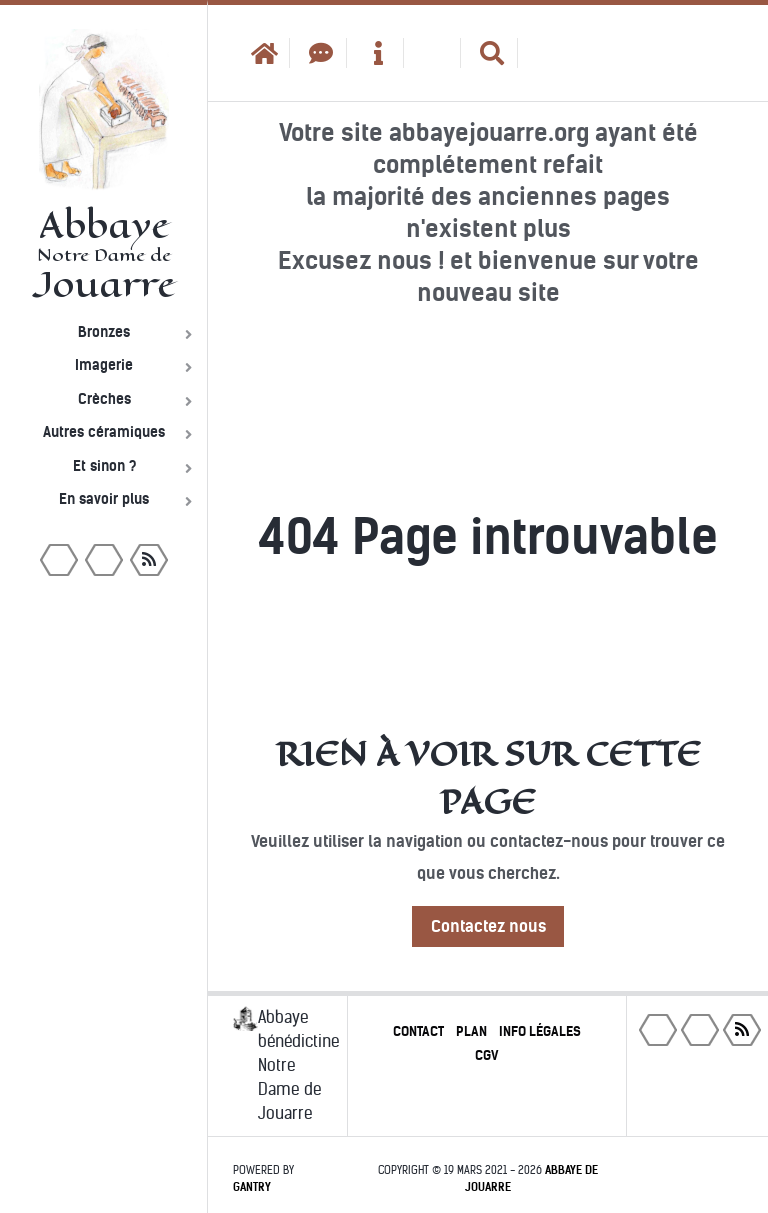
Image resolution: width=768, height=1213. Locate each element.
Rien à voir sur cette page (488, 778)
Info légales (540, 1031)
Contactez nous (488, 926)
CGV (487, 1055)
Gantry (252, 1187)
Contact (418, 1031)
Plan (471, 1031)
